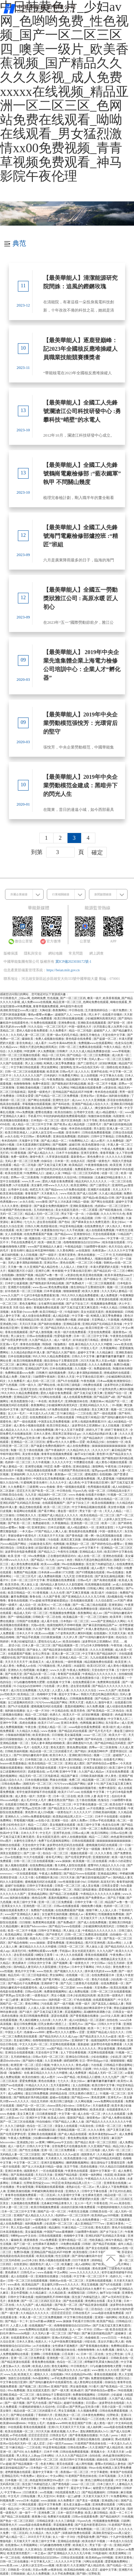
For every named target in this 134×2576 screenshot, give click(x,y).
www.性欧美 (68, 1193)
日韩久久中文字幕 (83, 1356)
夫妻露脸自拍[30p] (53, 1230)
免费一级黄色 (20, 1156)
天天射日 (69, 1499)
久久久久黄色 (10, 1206)
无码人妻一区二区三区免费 (22, 1161)
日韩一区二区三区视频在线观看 (20, 1055)
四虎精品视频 (78, 1149)
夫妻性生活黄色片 (25, 1840)
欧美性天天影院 (99, 2138)
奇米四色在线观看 (106, 1092)
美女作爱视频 (20, 2292)
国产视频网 (60, 1144)
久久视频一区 (84, 1368)
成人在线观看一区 (12, 1759)
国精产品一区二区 (12, 2003)
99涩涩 (48, 1466)
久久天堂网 (51, 1759)
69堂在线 (90, 2341)
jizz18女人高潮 (110, 2015)
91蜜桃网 (26, 1482)
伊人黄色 (63, 1686)
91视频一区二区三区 (120, 1494)
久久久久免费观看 (100, 1364)
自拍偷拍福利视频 (58, 2199)
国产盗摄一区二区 (105, 1038)
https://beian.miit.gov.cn (63, 970)
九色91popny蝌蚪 (58, 1218)
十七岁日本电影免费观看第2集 (40, 1295)
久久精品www (9, 1047)
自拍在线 (112, 2020)
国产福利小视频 (33, 2060)
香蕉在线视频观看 (17, 1332)
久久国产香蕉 (52, 1596)
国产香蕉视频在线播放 (84, 2015)
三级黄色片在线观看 (117, 1739)
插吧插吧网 (71, 2060)
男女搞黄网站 (50, 1067)
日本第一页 (62, 1161)
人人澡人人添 (108, 1910)
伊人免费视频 (46, 1051)
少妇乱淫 (116, 2056)
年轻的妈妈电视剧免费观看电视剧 (65, 1116)
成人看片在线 (50, 1621)
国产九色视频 (9, 1385)
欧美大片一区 (72, 1714)
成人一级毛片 (63, 1340)
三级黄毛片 (48, 1087)
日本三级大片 (28, 1149)
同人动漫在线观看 (39, 2370)
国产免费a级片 (75, 1283)
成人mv (76, 1100)
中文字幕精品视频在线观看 (89, 1507)
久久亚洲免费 (54, 2060)
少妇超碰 (117, 2394)
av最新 (129, 2072)
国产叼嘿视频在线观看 (53, 1149)
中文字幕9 (88, 1653)
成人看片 (41, 1043)
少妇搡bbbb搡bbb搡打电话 (49, 2138)
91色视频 (127, 2516)
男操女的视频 (59, 1779)
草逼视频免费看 (63, 2524)
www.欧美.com (9, 2565)
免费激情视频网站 (56, 1991)
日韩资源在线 (85, 1576)
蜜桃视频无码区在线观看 (47, 1706)
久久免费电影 (116, 1140)
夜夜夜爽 (14, 2301)
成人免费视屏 (109, 1295)
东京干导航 (90, 1120)
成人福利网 (94, 2427)
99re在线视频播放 (73, 1564)
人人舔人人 (86, 1108)
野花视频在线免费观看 (61, 1580)
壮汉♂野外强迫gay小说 (94, 2060)
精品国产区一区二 (117, 1401)
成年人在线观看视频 (29, 1608)
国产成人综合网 (87, 1193)
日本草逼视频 (53, 1291)
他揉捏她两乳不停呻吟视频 (65, 1279)
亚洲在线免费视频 (64, 1136)
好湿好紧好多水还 (47, 1547)
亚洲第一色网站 (34, 1934)
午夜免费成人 (60, 1698)
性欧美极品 (96, 2240)
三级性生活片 (9, 2268)
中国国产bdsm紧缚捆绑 (59, 2231)
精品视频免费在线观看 (99, 1662)
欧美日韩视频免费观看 (28, 1360)
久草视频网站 (109, 1348)
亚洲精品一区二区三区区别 (28, 1442)
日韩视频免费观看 (82, 1698)
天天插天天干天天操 (51, 1535)
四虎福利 (84, 1136)
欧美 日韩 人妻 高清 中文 (94, 1796)
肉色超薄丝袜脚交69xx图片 (25, 1348)
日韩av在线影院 (95, 1869)
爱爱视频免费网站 (25, 1197)
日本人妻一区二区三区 (36, 1645)
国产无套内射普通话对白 (91, 2524)
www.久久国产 (10, 1295)
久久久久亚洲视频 (94, 1100)
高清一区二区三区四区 (103, 2142)
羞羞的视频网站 (75, 1706)
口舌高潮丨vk (71, 2354)
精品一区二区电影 (81, 1030)
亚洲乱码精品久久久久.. (95, 1405)
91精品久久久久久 (37, 2085)
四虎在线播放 (28, 1722)
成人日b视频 (45, 1812)
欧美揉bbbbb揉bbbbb (13, 2423)
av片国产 (120, 1600)
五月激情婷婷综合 (97, 1010)
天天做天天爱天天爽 (18, 1568)
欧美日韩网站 (100, 1833)
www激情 (42, 1201)
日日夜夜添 (81, 1649)
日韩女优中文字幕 (40, 1963)
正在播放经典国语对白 (62, 1556)
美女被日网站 (22, 2040)
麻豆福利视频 (10, 1254)
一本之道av (39, 2553)
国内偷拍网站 (10, 2158)
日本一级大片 (69, 1238)
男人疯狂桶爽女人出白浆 (35, 2020)
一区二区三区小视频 (89, 1262)
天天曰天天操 (28, 1324)
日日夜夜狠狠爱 (46, 2113)
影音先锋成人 (25, 1043)
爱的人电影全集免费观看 (32, 1030)
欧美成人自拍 (57, 2117)
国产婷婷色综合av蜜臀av (107, 1544)
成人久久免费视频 (38, 2573)
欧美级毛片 (56, 1401)
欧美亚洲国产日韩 (60, 1519)
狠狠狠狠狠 (117, 2060)
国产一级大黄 (10, 2313)
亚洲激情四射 (101, 1857)
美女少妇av (118, 1222)
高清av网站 (114, 1942)
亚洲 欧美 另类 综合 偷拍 (16, 1307)
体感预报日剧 (47, 2130)
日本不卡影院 (98, 2252)
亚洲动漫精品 (82, 1466)
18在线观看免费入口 (67, 2492)
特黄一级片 (83, 2003)
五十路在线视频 (33, 1450)
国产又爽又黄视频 (78, 1592)
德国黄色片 (88, 2154)
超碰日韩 (75, 1144)
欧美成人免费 (9, 1376)
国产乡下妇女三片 (78, 1303)
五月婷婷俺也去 (44, 1210)
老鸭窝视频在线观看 (18, 2472)
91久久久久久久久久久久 (81, 2048)
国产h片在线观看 (69, 1381)
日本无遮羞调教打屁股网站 (33, 1144)
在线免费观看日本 (41, 1417)
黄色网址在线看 (95, 2301)
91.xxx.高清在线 (120, 2203)
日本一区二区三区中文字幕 (91, 1336)
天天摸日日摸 (40, 2439)
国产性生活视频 (29, 2150)
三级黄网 (32, 1486)
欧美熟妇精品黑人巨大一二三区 (73, 1816)
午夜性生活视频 (68, 1551)
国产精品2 (38, 1560)
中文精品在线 (61, 1710)
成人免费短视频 (79, 1991)
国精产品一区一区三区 (31, 2105)
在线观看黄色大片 (118, 2109)
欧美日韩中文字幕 (103, 2085)
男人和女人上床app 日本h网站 (35, 2455)
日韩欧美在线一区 (34, 1079)
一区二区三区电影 (89, 2150)
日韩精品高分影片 (119, 1490)
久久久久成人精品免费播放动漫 (90, 1051)
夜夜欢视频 (58, 2431)
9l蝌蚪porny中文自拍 (59, 2142)
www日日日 (108, 2337)
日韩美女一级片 (123, 2012)
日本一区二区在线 (65, 1796)
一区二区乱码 (47, 2195)
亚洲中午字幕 (9, 1722)
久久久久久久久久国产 (28, 1075)
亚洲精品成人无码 (91, 1551)
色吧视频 (29, 1670)
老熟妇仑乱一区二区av (80, 2187)
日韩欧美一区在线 (19, 2569)
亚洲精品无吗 (10, 2476)
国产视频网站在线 (66, 1108)
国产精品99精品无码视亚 (111, 1743)
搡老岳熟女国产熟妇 (61, 1800)
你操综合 (94, 1149)
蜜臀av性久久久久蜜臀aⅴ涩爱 (66, 1442)
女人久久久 (82, 1071)
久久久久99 (108, 1213)
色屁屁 (108, 2174)
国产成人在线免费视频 (92, 1922)
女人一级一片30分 (38, 1710)
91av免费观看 (44, 1018)
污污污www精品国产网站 (51, 1702)
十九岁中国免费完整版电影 (65, 2341)
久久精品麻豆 (105, 1352)
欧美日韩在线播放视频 (69, 1018)
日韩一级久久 (28, 1385)
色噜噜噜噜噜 (22, 1083)
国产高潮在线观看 (105, 1580)
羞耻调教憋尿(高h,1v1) (94, 2431)
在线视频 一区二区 (78, 1975)
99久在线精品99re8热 (79, 2374)
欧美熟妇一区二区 (78, 1544)
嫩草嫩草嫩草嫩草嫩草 (111, 1356)
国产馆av (91, 2024)
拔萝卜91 (93, 1783)
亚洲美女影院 (105, 1527)
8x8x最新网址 (41, 2378)
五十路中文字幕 (42, 1458)
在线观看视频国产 (54, 1503)
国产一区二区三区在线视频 (17, 2121)
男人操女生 (18, 1336)
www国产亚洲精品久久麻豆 (45, 1246)
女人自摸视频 (90, 1075)
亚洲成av (102, 1095)
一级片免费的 (119, 1010)
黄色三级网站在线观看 (99, 2480)
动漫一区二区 (110, 1173)
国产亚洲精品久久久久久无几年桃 (84, 1596)
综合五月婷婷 (116, 1963)
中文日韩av (27, 1136)
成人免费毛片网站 (118, 2264)
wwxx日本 (22, 2500)
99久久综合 (103, 1967)
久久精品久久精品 (28, 1731)
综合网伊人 (61, 1458)
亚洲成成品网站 (108, 1873)
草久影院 (99, 1128)
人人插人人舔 (37, 2008)
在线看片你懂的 (112, 1014)
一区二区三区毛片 (56, 1026)
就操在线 (105, 1608)
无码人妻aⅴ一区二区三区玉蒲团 (110, 1059)
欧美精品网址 (14, 1934)
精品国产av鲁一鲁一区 (50, 1275)
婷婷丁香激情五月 (117, 1429)
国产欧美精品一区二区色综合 (106, 1710)
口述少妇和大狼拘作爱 (119, 2309)
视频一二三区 (102, 1755)
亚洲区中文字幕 (36, 2117)
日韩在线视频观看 (83, 1840)
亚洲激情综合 (82, 1234)
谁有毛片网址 (55, 1857)
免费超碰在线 (102, 1368)
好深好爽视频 (108, 1063)
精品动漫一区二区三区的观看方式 (51, 1751)
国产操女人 (34, 1649)
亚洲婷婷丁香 (50, 1983)
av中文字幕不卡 (89, 1547)
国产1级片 (26, 2012)
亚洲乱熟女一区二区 (68, 2415)
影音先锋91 (73, 1132)
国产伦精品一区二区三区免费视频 (88, 1055)
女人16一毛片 (17, 1413)
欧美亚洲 (52, 1071)
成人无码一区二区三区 (41, 1381)
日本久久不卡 (25, 1633)
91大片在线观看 (34, 1857)
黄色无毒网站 (28, 1303)
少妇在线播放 (44, 1588)
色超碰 (35, 2500)
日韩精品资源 (45, 2521)
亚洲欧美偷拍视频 (28, 1087)
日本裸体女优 (93, 1279)
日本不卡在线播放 (68, 1153)
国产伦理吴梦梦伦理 (14, 1340)
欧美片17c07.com (48, 1722)
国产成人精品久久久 (41, 1153)
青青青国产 (32, 1193)
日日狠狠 (40, 1539)
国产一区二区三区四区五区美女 (41, 2301)
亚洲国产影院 (60, 2386)
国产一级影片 (49, 1254)
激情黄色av (93, 2117)
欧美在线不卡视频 (51, 1389)
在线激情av (12, 2545)
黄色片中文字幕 (25, 1971)
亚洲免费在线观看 (104, 2504)
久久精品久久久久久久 (35, 2313)
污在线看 (54, 1539)
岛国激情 (118, 1116)
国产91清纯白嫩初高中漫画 (96, 1637)
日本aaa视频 (105, 1381)
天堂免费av (101, 1987)
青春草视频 (107, 1153)
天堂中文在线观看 (113, 1678)
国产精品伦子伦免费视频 (24, 1983)
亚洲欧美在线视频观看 (92, 1022)
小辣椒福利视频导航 (18, 1735)
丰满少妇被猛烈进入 (24, 1641)
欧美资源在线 (41, 1735)
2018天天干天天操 (39, 2537)
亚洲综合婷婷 (61, 1788)
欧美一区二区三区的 (57, 1507)
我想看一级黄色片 (39, 1092)
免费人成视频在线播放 (50, 1038)
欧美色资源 (97, 2109)
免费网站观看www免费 (20, 1372)
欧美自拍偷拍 (64, 1112)
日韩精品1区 (124, 2321)
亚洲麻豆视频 (23, 1629)
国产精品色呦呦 (18, 1942)
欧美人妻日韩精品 (71, 1759)
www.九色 (10, 2374)
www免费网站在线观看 (109, 2101)
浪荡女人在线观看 (66, 2126)
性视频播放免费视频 (104, 1303)
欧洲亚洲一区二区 (22, 1169)
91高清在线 (86, 2126)
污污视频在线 (47, 1665)
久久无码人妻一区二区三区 (28, 1035)
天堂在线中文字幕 (114, 1035)
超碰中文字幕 (124, 1201)
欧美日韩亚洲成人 (17, 1132)
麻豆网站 (17, 1222)
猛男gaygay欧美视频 (105, 1470)
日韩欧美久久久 (26, 1515)
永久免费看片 (34, 2451)
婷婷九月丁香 (95, 1429)
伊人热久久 (113, 1226)
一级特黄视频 (74, 1662)
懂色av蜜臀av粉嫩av (41, 1014)
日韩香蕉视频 (51, 2354)
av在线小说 (42, 1820)
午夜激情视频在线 (97, 1165)
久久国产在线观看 (12, 1063)
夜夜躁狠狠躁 (115, 1311)
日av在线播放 (14, 1857)
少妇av (120, 2549)
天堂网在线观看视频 (63, 2044)
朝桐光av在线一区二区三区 (67, 2280)
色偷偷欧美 (92, 2337)
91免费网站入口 (79, 1140)
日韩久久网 (32, 1226)
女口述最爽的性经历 (21, 1702)
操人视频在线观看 (17, 1865)
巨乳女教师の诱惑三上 (53, 2024)
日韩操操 (113, 2492)
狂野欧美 (113, 2415)
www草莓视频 (121, 1051)
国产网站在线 (47, 1385)
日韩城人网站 (96, 1588)
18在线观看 (126, 1653)
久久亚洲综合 (34, 2549)
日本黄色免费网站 (94, 2415)
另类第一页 (44, 1796)
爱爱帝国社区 (119, 1751)
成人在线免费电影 (12, 2223)
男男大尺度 (76, 1702)
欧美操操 (120, 2174)
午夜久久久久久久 (63, 2065)
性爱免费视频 (85, 1499)
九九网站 (63, 1087)
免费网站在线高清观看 (70, 2248)
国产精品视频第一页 (66, 1645)
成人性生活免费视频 (24, 1690)
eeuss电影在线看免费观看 (85, 1727)
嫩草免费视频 (20, 1596)
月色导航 (41, 1279)
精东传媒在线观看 (114, 1242)
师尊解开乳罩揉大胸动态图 (101, 2362)
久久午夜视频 (91, 1079)
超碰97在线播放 (15, 1885)
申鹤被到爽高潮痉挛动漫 (80, 1389)
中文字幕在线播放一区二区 (91, 1804)
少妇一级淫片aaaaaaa (60, 2443)
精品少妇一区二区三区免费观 (27, 2508)
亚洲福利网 (18, 1474)
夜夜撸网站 (60, 1010)
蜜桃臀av (36, 1804)
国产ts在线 (23, 2398)
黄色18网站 (32, 2003)
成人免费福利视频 (50, 1576)
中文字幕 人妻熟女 (17, 1849)
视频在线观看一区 (107, 1258)
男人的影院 (64, 1665)
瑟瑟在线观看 (60, 2015)
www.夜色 (14, 2284)
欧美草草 (116, 1617)
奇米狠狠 (57, 1270)
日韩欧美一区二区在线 (47, 1617)
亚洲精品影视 (72, 1324)
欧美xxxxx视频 (50, 1564)
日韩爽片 (62, 1051)
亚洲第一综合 (60, 1820)
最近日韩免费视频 (25, 2024)
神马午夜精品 (114, 2240)
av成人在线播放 (123, 1584)
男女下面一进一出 (73, 1213)
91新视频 (114, 1319)
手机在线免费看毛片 (24, 1242)
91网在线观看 (28, 2504)
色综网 (26, 2366)
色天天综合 (116, 1246)
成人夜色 (74, 1482)
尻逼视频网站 (74, 2012)
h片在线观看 (22, 1185)
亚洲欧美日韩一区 (32, 1328)
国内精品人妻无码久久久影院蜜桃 (62, 1584)
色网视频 (127, 1319)
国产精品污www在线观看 (73, 1568)
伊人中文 (63, 1299)
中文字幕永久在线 (112, 1075)
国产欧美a (60, 1124)
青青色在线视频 (30, 1344)
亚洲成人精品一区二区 (87, 1519)
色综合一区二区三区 (56, 1853)
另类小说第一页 (111, 2406)
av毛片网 (52, 1771)
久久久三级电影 (15, 2126)
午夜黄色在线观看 (121, 1336)
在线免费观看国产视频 (38, 1234)
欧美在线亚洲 (14, 1173)
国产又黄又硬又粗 (119, 2130)
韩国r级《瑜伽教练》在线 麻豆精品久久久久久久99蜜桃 (77, 1344)
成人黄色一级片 (25, 1796)
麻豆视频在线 (37, 1869)
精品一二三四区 (38, 1824)
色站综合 (122, 1637)
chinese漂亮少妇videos (61, 2105)
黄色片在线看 (100, 1979)
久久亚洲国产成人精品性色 (41, 1267)
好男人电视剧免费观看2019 (89, 1421)
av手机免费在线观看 (65, 2378)
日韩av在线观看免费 (85, 2516)
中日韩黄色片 (80, 2366)
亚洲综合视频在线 (89, 2439)
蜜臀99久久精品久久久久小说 (107, 1865)
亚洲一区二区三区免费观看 (55, 1902)
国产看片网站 (47, 1511)
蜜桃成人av (76, 1914)
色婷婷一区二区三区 (18, 1462)
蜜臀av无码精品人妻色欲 (111, 2464)
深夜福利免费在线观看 (39, 1959)
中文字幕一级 (19, 1238)
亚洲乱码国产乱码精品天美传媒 (102, 1324)
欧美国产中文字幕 (25, 2488)
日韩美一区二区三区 (68, 1885)
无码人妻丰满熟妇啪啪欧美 (25, 1262)
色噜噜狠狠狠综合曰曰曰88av (82, 1242)
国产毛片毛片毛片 (101, 1731)
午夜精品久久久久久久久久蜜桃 (100, 1894)
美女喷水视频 (31, 1454)
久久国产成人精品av (92, 1771)
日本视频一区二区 (17, 2480)
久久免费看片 (59, 1030)
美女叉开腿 (114, 2301)
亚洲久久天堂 (66, 1376)
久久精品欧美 (58, 2292)
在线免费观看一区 (112, 1983)
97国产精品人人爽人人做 (51, 1531)
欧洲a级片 (77, 2390)
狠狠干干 (64, 2488)
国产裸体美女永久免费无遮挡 (91, 1222)
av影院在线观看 (45, 2028)
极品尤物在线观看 (31, 1507)
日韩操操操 (86, 1177)
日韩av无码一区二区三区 (49, 2056)
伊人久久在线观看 (72, 1955)
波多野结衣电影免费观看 (21, 1551)
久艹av (12, 2089)
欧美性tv (43, 1604)
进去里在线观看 (47, 1222)
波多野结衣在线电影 (112, 2403)
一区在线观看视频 (26, 1873)
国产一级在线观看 (105, 1413)
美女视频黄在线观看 (63, 1824)
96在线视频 (125, 2390)
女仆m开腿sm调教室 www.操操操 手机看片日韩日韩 (62, 2321)
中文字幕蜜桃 (100, 2472)
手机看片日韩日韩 (12, 1368)
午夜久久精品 (112, 1047)
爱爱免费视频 (56, 1942)
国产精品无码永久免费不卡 (88, 2288)
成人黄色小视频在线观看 (30, 1425)
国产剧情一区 (117, 1022)
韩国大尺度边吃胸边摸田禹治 (39, 1047)
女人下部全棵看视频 (73, 2052)
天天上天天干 (121, 1189)
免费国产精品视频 (25, 1572)
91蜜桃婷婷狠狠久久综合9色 (59, 1177)
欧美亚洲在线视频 (12, 1193)
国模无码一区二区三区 (38, 1783)
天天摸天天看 (25, 2028)
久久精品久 (37, 2533)
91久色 (120, 1213)
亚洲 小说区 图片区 (41, 1364)
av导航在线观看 (65, 1417)
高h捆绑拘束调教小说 (86, 1959)
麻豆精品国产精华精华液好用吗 (61, 2069)
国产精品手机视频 (28, 1637)
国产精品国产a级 (105, 1397)
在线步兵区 (78, 1161)
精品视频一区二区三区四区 (99, 1779)
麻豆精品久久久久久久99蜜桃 (38, 1946)
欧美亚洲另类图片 (19, 2553)
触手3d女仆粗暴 (85, 1454)
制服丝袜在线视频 (100, 1116)
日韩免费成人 (124, 1136)
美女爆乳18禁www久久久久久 (50, 1185)
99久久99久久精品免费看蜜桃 (80, 1295)
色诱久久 (56, 1714)
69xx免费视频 (25, 1112)
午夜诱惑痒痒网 (101, 2089)
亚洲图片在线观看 (99, 1189)
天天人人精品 (113, 1511)
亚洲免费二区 (47, 2512)
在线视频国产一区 (41, 2325)
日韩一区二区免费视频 (109, 1218)
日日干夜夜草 (81, 2260)
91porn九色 (80, 1490)
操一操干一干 (28, 2512)
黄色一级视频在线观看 (71, 1486)
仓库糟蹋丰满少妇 (47, 1877)
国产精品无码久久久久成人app (55, 1258)
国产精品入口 (47, 1551)
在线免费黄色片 (94, 1226)
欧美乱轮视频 (119, 1987)
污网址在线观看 (93, 2561)
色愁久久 (91, 1702)
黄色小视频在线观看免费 (55, 2260)
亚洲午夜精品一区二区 (73, 2240)
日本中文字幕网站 (83, 1967)
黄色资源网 (98, 2097)
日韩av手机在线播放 (103, 1820)
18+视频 (117, 1405)
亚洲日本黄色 (70, 1722)
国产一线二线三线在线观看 (90, 1604)
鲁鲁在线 (36, 1596)
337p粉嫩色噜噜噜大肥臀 (30, 1682)
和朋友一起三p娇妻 (68, 2496)
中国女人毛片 (90, 1348)
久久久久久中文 (62, 1462)
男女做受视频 (107, 2048)
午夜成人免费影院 (78, 1670)
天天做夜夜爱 (101, 2105)
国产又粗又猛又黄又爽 (53, 1165)
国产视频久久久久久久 (69, 1971)
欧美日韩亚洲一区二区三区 (103, 1328)
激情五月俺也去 (90, 1035)
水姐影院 (80, 1665)
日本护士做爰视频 (17, 1283)
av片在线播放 (96, 1808)
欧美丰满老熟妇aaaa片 (119, 1275)
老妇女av (42, 2476)
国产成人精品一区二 (54, 1140)
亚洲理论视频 (34, 1466)
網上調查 (96, 953)
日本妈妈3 (51, 1075)
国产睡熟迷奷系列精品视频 (69, 1083)
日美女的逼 (23, 1458)
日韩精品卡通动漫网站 (118, 2065)
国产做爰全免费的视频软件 (51, 1206)
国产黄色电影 (75, 1535)
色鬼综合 (104, 1800)
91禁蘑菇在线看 (84, 1462)
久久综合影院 (104, 1600)
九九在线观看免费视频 (104, 1657)
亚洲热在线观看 (113, 1556)
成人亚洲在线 (55, 1662)
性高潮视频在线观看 (98, 1584)
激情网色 (66, 1067)
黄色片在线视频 (122, 2227)
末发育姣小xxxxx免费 (25, 1311)
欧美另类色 (25, 1539)
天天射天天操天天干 (24, 2130)
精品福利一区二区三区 (53, 1494)
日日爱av (92, 2403)
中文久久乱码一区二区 (34, 2044)
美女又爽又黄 (100, 1409)
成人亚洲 (127, 1722)
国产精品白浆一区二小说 (40, 1674)
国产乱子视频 (116, 1897)
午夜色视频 (88, 1381)
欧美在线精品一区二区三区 (112, 1499)
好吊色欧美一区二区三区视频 (24, 1291)
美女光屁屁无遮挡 (67, 1210)
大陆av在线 (38, 1625)
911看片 (94, 2386)
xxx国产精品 (55, 2048)
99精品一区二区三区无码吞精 (81, 1173)
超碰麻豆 (121, 2333)
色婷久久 (115, 2276)
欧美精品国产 (31, 2284)
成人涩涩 (22, 1417)
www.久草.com (31, 1181)
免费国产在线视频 (42, 1910)
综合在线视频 (59, 2329)
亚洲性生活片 (61, 1100)
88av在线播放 (115, 1572)
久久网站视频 (34, 1739)
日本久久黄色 (42, 1433)
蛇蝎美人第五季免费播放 (60, 1063)
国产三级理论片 (88, 1063)
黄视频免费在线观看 (47, 1307)
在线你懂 (22, 1938)
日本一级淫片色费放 (71, 2512)
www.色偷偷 (48, 1486)
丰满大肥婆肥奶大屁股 (104, 1267)
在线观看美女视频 (82, 1299)
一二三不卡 (104, 1254)
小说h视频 (93, 1213)
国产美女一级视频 (89, 1849)
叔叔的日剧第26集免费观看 (78, 2207)
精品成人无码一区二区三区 (42, 1213)
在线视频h (8, 1275)
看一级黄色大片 (79, 1963)
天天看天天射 (116, 2451)
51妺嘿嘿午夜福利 (95, 1246)
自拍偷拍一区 (115, 1442)
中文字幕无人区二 (119, 1719)
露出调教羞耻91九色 (80, 1743)
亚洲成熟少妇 (9, 1324)
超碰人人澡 (53, 1173)
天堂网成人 (98, 1319)
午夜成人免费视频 (113, 1149)
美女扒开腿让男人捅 (111, 2341)
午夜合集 (31, 1727)
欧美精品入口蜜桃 (13, 1499)
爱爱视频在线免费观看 (113, 1889)
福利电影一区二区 (61, 1999)
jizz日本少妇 (30, 2260)
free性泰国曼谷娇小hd (72, 1881)
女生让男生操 (41, 1653)
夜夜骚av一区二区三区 (69, 1474)
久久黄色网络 (66, 1250)
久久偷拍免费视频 (42, 1429)
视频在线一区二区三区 (43, 1238)
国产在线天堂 (14, 1674)
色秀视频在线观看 (99, 1486)
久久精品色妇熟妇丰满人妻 (28, 1352)
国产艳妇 (81, 1751)
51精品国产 (125, 1234)
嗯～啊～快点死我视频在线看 (104, 1535)
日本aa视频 (63, 2089)
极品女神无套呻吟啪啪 (40, 1250)
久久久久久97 (101, 1450)
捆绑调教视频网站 (78, 2162)
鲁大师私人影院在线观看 (71, 1364)
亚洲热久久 (15, 1670)
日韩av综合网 (119, 1833)
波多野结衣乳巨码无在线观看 (54, 1169)
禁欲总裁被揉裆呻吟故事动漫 (36, 2089)
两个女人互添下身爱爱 (70, 1429)
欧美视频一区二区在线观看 (90, 1861)
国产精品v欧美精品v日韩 (99, 1197)
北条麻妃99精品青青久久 (111, 1177)
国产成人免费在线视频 (117, 2117)
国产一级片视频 (64, 2003)
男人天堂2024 (46, 2496)
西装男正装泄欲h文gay (67, 1433)
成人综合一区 (28, 1604)
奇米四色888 (9, 1140)
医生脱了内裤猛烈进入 (100, 1564)
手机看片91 (35, 1116)
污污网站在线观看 (50, 1397)
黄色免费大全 (96, 1156)
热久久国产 (53, 2533)
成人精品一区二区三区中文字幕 (32, 1124)
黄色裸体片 (19, 1963)
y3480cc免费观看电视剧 (36, 1816)
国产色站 (65, 1222)
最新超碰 (84, 2044)
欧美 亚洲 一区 (17, 1556)
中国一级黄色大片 (80, 1026)
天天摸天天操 (117, 1633)
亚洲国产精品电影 (66, 2174)
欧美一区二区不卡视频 (102, 1083)
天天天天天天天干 (17, 1662)
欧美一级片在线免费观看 (71, 1332)
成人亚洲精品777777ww (90, 2223)
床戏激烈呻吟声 (98, 1751)
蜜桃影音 (26, 1206)
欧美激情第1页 (9, 2419)
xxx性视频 (7, 1971)
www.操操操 (63, 1861)
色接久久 (35, 1938)
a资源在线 (110, 1087)
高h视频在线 (52, 1348)
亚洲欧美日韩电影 (122, 1104)
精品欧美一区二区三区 (34, 2178)
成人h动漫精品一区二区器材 (57, 1987)
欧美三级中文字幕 (28, 1230)
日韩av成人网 (81, 1833)
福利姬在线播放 (119, 1095)
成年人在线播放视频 (74, 1837)
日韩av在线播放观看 (40, 1336)
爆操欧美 (28, 1038)
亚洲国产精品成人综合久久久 (91, 1104)
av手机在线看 (18, 2435)
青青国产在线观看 (69, 1674)
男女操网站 (57, 1975)
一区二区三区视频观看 (101, 1283)
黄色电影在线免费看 (79, 1038)
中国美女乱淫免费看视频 (54, 1421)
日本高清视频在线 (31, 1828)
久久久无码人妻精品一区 (117, 1291)
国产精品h (55, 2403)
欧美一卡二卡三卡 (56, 1739)
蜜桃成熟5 (91, 1474)
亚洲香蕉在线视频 (115, 2183)
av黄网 (37, 1979)
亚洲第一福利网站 (91, 2174)
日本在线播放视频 (19, 1356)
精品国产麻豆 (70, 1776)
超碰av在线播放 (60, 2097)
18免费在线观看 (92, 1385)
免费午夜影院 (41, 1083)
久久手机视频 (75, 1230)
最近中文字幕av (69, 1694)
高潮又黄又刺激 (71, 1539)
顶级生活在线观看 (19, 2378)
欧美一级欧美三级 (50, 1242)
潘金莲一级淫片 (68, 1511)
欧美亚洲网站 (80, 1185)
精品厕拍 (55, 2227)
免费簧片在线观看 (22, 1678)
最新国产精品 (76, 2117)
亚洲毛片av (76, 2024)
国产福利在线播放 (50, 1324)
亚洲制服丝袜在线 (77, 1401)
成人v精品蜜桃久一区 (110, 1112)
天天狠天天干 (89, 1918)
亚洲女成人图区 (75, 1763)
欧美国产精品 (106, 2321)
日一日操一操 (75, 2480)
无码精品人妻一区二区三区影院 (20, 2154)
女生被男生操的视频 (24, 1059)
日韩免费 (53, 2508)
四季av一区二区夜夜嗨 (25, 1177)
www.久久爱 (57, 1670)
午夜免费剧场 (56, 1079)
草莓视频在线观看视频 (36, 1104)
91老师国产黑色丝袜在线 (16, 1210)
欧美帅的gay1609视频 (105, 2215)
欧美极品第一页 (73, 1617)
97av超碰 (35, 1600)
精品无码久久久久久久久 (91, 1181)
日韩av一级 (101, 2329)
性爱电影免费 (63, 1336)
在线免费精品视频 (41, 1865)
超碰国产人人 (64, 1014)
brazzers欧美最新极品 (14, 1763)
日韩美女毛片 (59, 2435)
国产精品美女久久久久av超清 (67, 1808)
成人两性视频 (85, 2464)
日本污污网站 (41, 1698)
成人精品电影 (77, 1124)
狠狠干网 (92, 1910)
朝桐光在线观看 (10, 1845)
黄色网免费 (43, 1136)
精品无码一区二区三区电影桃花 (39, 1776)
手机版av (65, 1951)
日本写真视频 (119, 2459)
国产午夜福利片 (55, 1450)
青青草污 (108, 1849)
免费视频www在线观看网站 (96, 1043)
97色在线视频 (83, 1999)
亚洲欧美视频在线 (82, 1206)
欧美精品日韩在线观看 (93, 2398)
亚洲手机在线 (100, 1071)
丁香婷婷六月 (44, 2415)
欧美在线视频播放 (103, 1503)
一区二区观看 (89, 1210)
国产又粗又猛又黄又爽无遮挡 (80, 1307)
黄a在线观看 (123, 2439)
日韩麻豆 (5, 1279)
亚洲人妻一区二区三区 (66, 1653)
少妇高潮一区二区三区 (31, 2048)
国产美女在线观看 (97, 2248)
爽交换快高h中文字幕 (109, 1108)
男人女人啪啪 (34, 1063)
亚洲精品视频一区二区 (14, 1743)
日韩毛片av (83, 2105)
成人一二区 (52, 2264)
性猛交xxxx (40, 1519)
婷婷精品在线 (59, 2093)
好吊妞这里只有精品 (86, 1340)
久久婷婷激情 (14, 1299)
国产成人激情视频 (41, 1332)
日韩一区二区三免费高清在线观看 (81, 1047)
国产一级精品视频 (19, 1617)
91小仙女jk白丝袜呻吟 (28, 1686)
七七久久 (29, 1222)
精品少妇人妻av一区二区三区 (27, 1218)
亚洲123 (126, 2415)
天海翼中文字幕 (29, 1140)
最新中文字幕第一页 (103, 2171)
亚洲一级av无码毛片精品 (63, 1035)
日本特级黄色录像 (50, 1059)
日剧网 (87, 2069)
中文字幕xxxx (10, 1389)
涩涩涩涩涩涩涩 (61, 2313)
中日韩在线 (76, 1010)
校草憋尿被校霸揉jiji (55, 1600)
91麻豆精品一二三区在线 (78, 2227)
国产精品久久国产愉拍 (61, 1352)
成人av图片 (98, 1140)
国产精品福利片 (93, 1438)
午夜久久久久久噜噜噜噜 (70, 1588)
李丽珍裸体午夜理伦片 (22, 1535)
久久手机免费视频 (63, 2573)
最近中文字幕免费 (50, 2504)
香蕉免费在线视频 (43, 2362)
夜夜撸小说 (39, 2516)
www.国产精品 (66, 2077)
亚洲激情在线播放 (47, 2276)
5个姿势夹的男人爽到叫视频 (116, 1389)
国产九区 (66, 1983)
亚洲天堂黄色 (90, 1153)
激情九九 (122, 2349)
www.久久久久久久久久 (85, 2272)
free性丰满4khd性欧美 (63, 1043)
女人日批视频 (29, 1254)
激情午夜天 (37, 1156)
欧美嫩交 (43, 1670)
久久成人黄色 (60, 2288)
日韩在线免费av (11, 1783)
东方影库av (112, 1722)
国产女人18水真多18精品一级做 (47, 1128)
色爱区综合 (122, 2378)
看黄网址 (91, 1914)
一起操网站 (23, 1979)
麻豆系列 (50, 1608)
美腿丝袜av (97, 1401)
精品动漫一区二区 (116, 2195)
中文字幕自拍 (93, 1759)
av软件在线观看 (116, 1808)
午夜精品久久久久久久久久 (99, 1674)
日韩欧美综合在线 (12, 1494)
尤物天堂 (82, 1267)
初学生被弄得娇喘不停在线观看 (36, 1792)
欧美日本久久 (59, 1755)
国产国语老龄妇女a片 (31, 1657)
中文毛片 (46, 1833)
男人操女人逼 (30, 1584)
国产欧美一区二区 (43, 1490)
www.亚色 (80, 1014)
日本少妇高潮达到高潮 (81, 1995)
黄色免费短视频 (58, 1287)
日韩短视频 (28, 2496)
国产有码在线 (61, 1104)
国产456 (19, 2451)
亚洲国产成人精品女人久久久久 (58, 1515)
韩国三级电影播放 (86, 1889)
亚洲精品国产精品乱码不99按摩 (51, 2252)
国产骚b (61, 1438)
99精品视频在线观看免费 (86, 1087)
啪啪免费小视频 (23, 1279)
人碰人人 (122, 1849)
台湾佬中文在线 (84, 1112)
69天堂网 (12, 2109)
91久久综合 (35, 1026)
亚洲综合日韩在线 (77, 2056)
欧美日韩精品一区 (51, 1311)
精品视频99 (73, 1079)
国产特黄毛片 (55, 1934)
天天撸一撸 (15, 1267)
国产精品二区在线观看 (64, 1894)
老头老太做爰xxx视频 (77, 2504)
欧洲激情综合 (122, 1381)
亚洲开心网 (42, 1270)
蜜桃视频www (69, 1547)
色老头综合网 (124, 1043)
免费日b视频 (122, 1364)
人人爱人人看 (61, 1690)
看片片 (4, 2325)
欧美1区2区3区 (96, 1665)
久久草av (72, 2431)
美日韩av (44, 2386)
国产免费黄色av (95, 1897)
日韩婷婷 (93, 1881)
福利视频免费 (57, 1372)
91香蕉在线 (101, 2203)
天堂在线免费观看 (99, 1332)
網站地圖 (55, 953)
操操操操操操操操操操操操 (109, 1446)
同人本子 (95, 1014)
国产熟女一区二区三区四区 (17, 2521)
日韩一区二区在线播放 (14, 2561)
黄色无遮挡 (57, 1747)
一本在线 (41, 1401)
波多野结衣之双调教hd (118, 1385)
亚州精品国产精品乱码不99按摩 (73, 1092)
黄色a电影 (82, 2065)
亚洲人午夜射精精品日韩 (24, 1319)
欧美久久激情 (91, 1291)
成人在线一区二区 (89, 1556)
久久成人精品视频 (111, 1193)
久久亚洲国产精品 (99, 2146)
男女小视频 (58, 1995)
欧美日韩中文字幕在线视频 (77, 2459)
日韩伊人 (93, 2292)
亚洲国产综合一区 (116, 1393)
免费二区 (75, 1779)
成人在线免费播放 (78, 1446)
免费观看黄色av (85, 1169)
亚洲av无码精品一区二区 (68, 2337)
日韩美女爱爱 (25, 1095)
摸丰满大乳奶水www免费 (101, 1971)
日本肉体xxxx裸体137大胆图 (56, 1572)
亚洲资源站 (38, 1527)
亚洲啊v (36, 2354)
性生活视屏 (62, 2256)
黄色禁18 (102, 1454)
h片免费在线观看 (75, 1189)
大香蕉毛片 (118, 1539)
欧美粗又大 (37, 1662)
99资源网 (30, 1051)
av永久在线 (12, 1136)
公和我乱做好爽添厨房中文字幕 (92, 2008)
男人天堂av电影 (106, 1360)
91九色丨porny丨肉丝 (60, 1560)
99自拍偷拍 (43, 2121)
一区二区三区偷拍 (97, 1617)
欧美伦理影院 (17, 1649)
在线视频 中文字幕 (75, 1059)
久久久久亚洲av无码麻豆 (94, 2358)
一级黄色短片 (64, 1812)
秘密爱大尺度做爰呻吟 (107, 2488)
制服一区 (16, 1450)
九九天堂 (31, 1494)
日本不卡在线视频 (79, 2268)
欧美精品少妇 (96, 1442)
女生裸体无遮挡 (92, 2195)
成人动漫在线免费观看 (36, 1315)
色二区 (121, 1820)
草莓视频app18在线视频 (85, 1458)
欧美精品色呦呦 (42, 1108)
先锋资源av (99, 1250)
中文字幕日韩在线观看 (25, 1067)
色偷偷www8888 (34, 2032)
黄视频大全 (98, 2451)
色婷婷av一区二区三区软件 (112, 1206)
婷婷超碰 (84, 1319)
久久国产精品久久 (41, 1340)
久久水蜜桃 (15, 1051)
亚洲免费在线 (67, 1022)
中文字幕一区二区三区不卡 (91, 2276)
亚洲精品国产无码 (37, 1368)
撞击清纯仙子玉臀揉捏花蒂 (87, 1287)
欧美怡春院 (80, 2252)
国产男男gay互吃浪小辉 (26, 1438)
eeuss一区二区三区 (96, 1735)
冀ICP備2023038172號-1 (73, 961)
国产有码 (125, 1413)
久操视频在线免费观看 (25, 2203)
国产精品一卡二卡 (17, 2321)
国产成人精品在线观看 (73, 2134)
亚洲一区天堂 (67, 1849)
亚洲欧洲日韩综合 (81, 1755)
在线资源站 (21, 2264)
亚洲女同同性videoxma (19, 1018)
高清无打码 (107, 1881)
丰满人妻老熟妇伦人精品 (101, 1629)
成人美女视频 (91, 1885)
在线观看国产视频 (19, 1653)
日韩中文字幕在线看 (40, 1885)
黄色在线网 (67, 1262)
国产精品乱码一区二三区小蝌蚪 (114, 1270)
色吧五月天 (37, 1189)
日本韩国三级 (34, 1759)
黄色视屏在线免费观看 (83, 1531)
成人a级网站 (16, 2093)
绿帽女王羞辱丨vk (47, 1955)
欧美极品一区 (71, 1348)
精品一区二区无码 (54, 1055)
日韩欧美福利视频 (17, 1751)
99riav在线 (95, 2467)
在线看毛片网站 (114, 1759)
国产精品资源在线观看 (58, 1649)
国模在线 (112, 1067)
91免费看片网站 (69, 1075)
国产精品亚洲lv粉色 (33, 1409)
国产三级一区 (32, 1853)
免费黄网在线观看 (109, 1682)
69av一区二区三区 (44, 1568)
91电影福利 (72, 1311)
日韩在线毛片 (82, 2313)
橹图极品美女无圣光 (114, 1959)
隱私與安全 (33, 953)
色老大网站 (47, 2464)
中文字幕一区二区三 (27, 2162)
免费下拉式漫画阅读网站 (54, 1840)
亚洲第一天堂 (93, 1938)
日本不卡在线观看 (107, 1816)
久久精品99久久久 (79, 1450)
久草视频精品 (61, 1523)
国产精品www (54, 1189)
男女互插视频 (119, 2069)
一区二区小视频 (60, 1604)
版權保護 (11, 953)
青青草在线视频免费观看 (57, 1454)
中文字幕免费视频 (81, 2529)
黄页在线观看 (65, 2464)
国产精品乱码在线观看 (73, 1731)
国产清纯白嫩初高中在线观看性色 (93, 2256)
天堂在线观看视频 (104, 1234)
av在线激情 (83, 1250)
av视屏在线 (55, 2569)
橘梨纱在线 (8, 1657)
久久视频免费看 (88, 2410)
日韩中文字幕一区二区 (89, 1902)
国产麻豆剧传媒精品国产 (68, 1629)
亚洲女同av (87, 1095)
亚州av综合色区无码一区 (89, 1067)
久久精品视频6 (9, 1926)
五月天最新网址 (60, 2085)
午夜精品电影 (74, 1246)
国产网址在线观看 (39, 1100)
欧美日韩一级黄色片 (111, 1995)
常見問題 (76, 953)
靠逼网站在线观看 (25, 1511)
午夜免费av (126, 1779)
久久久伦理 (57, 1592)
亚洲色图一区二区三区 (85, 1523)
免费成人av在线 (26, 1665)
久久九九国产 (106, 1951)
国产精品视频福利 (94, 2492)
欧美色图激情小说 (94, 1144)
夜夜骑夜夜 (31, 2240)
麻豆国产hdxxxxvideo (92, 1238)
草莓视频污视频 (24, 1820)
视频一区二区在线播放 (19, 1258)
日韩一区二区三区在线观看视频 (25, 1071)
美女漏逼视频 (73, 1735)
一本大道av (26, 1531)
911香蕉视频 (19, 1153)
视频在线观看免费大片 (14, 1910)
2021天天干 (74, 1438)
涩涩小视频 (42, 2065)
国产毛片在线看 (37, 2403)
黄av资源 (49, 1438)
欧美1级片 (48, 1319)
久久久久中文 (59, 1482)
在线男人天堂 (40, 1747)
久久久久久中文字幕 (121, 1250)
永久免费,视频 (95, 1706)
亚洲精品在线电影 (69, 2541)
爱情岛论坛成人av (50, 1641)
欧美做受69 (24, 1478)
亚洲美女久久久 (11, 1906)
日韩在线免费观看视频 (96, 1132)
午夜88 (4, 1238)
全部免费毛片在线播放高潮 (69, 2146)
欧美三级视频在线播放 (92, 1719)
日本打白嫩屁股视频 (74, 2467)
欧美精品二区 (26, 1694)
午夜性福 (111, 1466)
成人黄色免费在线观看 (25, 1564)
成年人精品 (125, 2244)
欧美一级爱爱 (57, 2268)
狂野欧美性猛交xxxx (37, 2183)
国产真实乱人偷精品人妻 (108, 2003)
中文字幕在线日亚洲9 (78, 1270)
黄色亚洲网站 (81, 2089)
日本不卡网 (51, 2451)
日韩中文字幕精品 (103, 1136)
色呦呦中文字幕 (47, 1694)
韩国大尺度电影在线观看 (41, 1767)
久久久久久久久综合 (84, 1690)
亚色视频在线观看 (82, 1600)
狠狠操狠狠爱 (72, 1291)
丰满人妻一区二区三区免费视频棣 (41, 2317)
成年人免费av (80, 1820)
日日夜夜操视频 (15, 1128)
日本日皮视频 (57, 1527)
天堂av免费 (40, 2569)
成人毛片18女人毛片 (34, 1800)
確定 (97, 852)
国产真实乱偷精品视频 (109, 1576)
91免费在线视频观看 (44, 1022)
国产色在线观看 (73, 2301)
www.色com (40, 1287)
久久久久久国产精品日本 (72, 2455)
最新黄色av (78, 1156)
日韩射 (86, 2244)
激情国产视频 (25, 1275)
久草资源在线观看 (58, 1156)
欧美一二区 (108, 1523)
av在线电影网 (110, 1079)
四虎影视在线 (49, 1226)
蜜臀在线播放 (44, 1112)
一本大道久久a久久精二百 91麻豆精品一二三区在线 (60, 1413)
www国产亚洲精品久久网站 (108, 1621)
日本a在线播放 (80, 1409)
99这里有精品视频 (71, 1226)
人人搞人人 (67, 1267)
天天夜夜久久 (50, 1193)
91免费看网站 (120, 2496)
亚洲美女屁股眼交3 (95, 1767)
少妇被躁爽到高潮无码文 (101, 1018)
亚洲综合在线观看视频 (19, 2052)
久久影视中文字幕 (69, 2195)
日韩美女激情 (25, 1547)
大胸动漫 (45, 1010)
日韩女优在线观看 (73, 2557)
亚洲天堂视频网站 (53, 2162)
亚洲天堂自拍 (29, 1389)
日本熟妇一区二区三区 (45, 1120)
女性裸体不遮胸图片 (43, 1849)
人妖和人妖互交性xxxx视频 (47, 1132)
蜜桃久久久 (41, 2374)
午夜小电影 (115, 1568)
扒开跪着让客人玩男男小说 (111, 1026)
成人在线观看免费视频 (100, 1230)
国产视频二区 (28, 2386)
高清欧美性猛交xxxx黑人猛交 (19, 1010)
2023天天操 (87, 1360)
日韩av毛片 (67, 1071)
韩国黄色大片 (9, 2524)
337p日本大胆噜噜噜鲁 (95, 1645)
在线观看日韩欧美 (17, 1804)
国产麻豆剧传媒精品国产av (100, 1625)
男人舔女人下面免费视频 (112, 2187)
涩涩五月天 (23, 1490)
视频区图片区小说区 (21, 1270)
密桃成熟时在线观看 (117, 1372)
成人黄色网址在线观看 (88, 2382)
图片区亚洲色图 (71, 1120)
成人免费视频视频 (12, 1727)
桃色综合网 (39, 1897)
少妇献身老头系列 (40, 1544)
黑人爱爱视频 (106, 1478)
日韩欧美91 (112, 1438)
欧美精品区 (76, 1165)
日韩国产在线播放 (28, 1621)
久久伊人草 (70, 1637)
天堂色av (64, 1967)
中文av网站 (61, 2272)
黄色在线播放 (108, 1120)
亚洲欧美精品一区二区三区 (17, 2394)
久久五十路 (26, 1877)
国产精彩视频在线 (111, 1210)
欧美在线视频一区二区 (19, 2431)
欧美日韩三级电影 (69, 1385)
